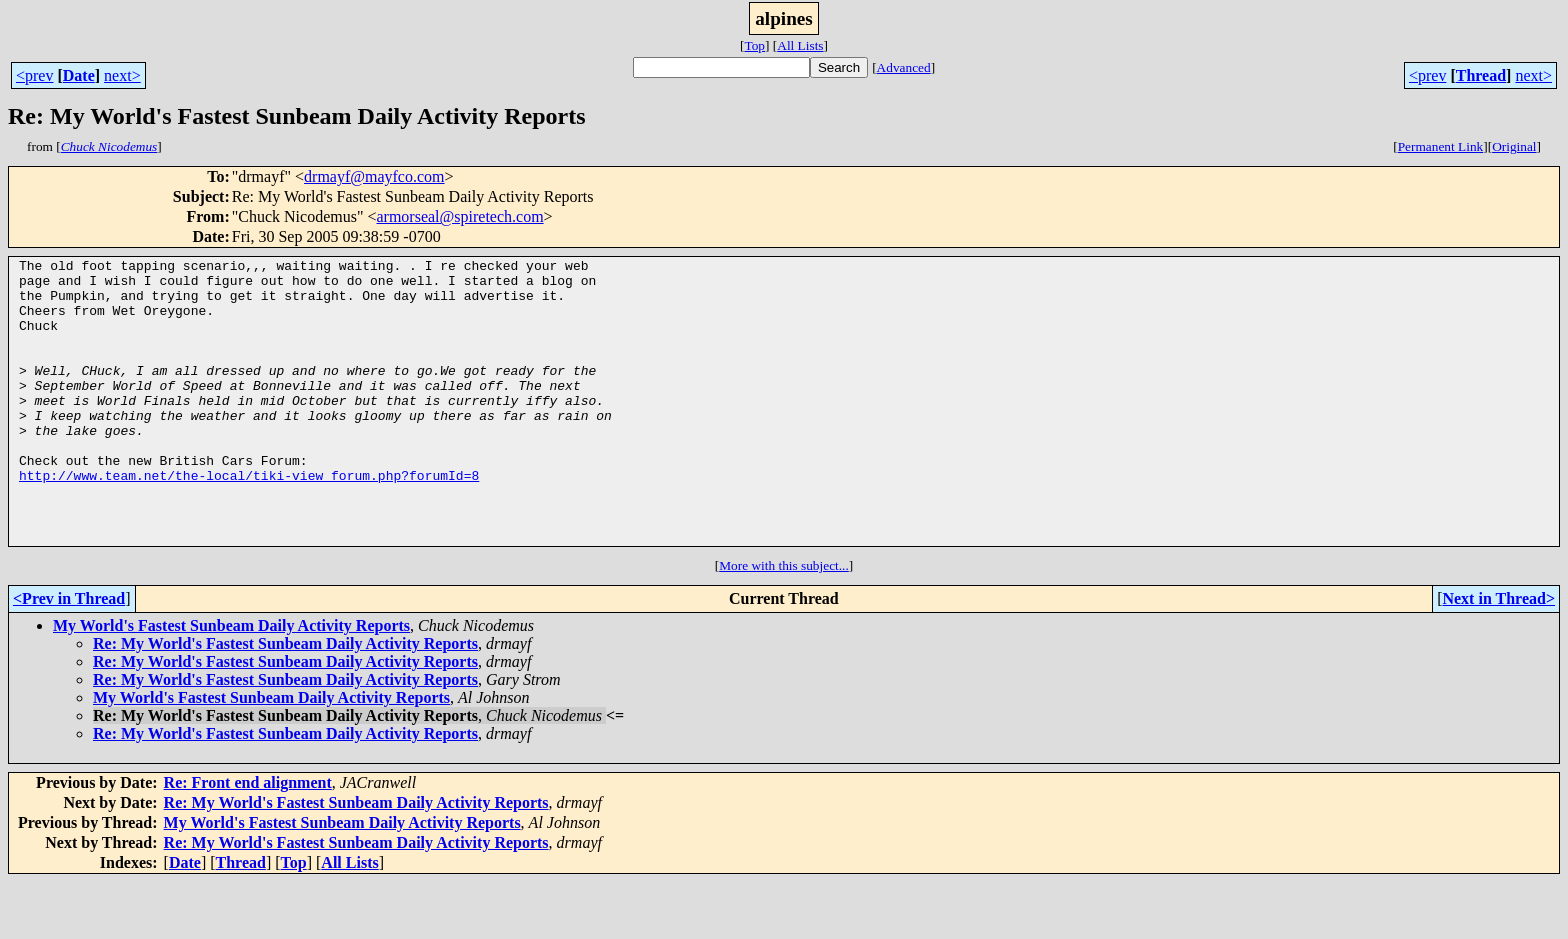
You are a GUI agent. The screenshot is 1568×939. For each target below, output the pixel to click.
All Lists (800, 45)
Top (754, 45)
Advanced (904, 67)
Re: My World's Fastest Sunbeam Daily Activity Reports (285, 700)
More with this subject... (784, 622)
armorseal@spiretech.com (459, 216)
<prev (34, 75)
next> (122, 75)
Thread (1481, 75)
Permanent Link (1441, 146)
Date (79, 75)
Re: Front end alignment (248, 839)
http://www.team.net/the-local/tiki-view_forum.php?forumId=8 (249, 520)
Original (1514, 146)
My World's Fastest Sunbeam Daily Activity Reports (231, 682)
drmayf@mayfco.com (374, 176)
